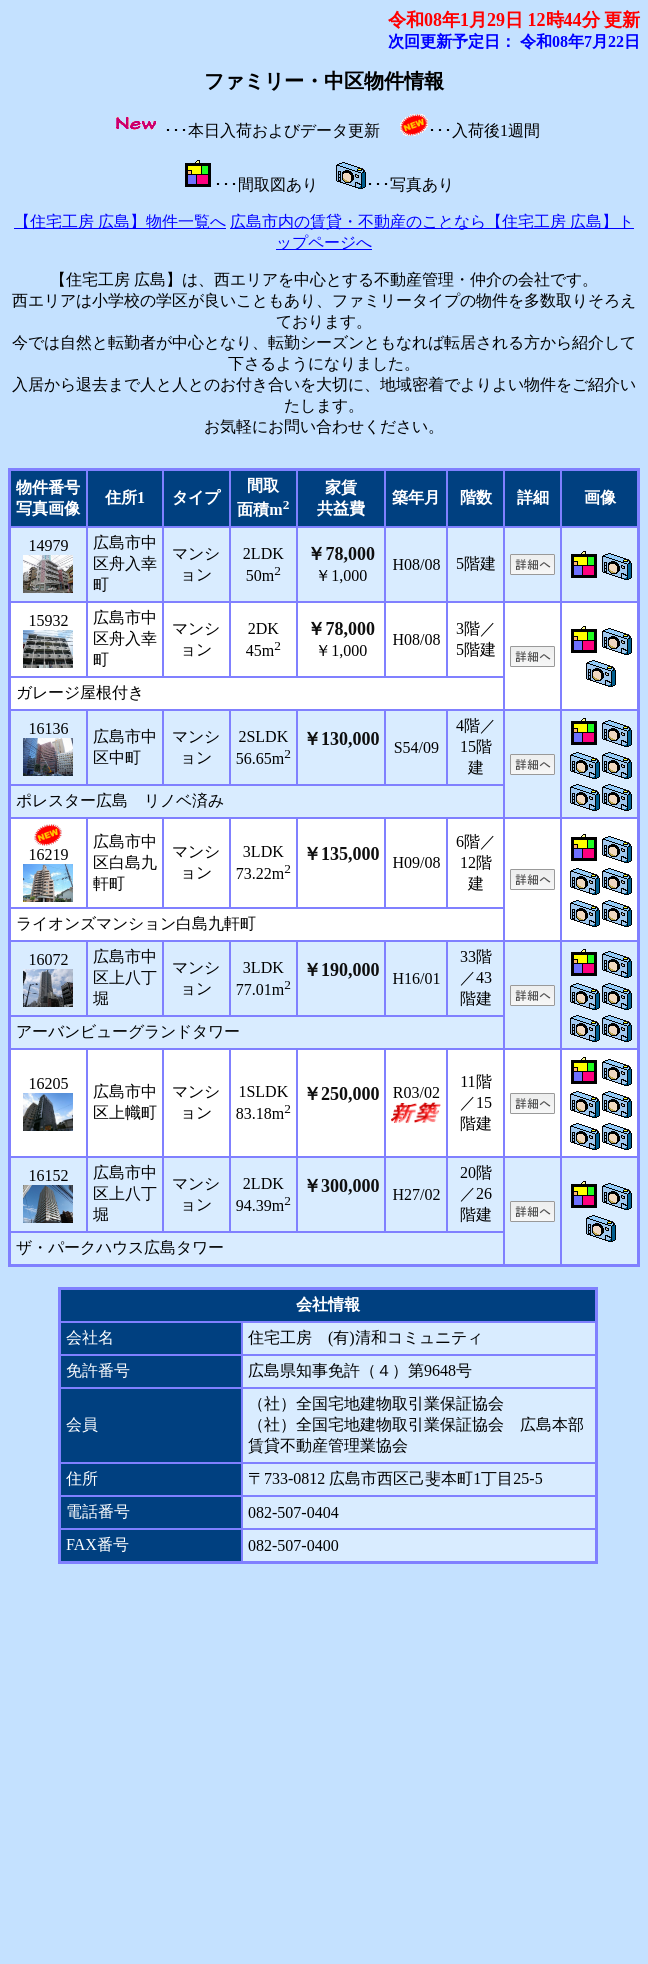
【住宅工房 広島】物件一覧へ (120, 221)
